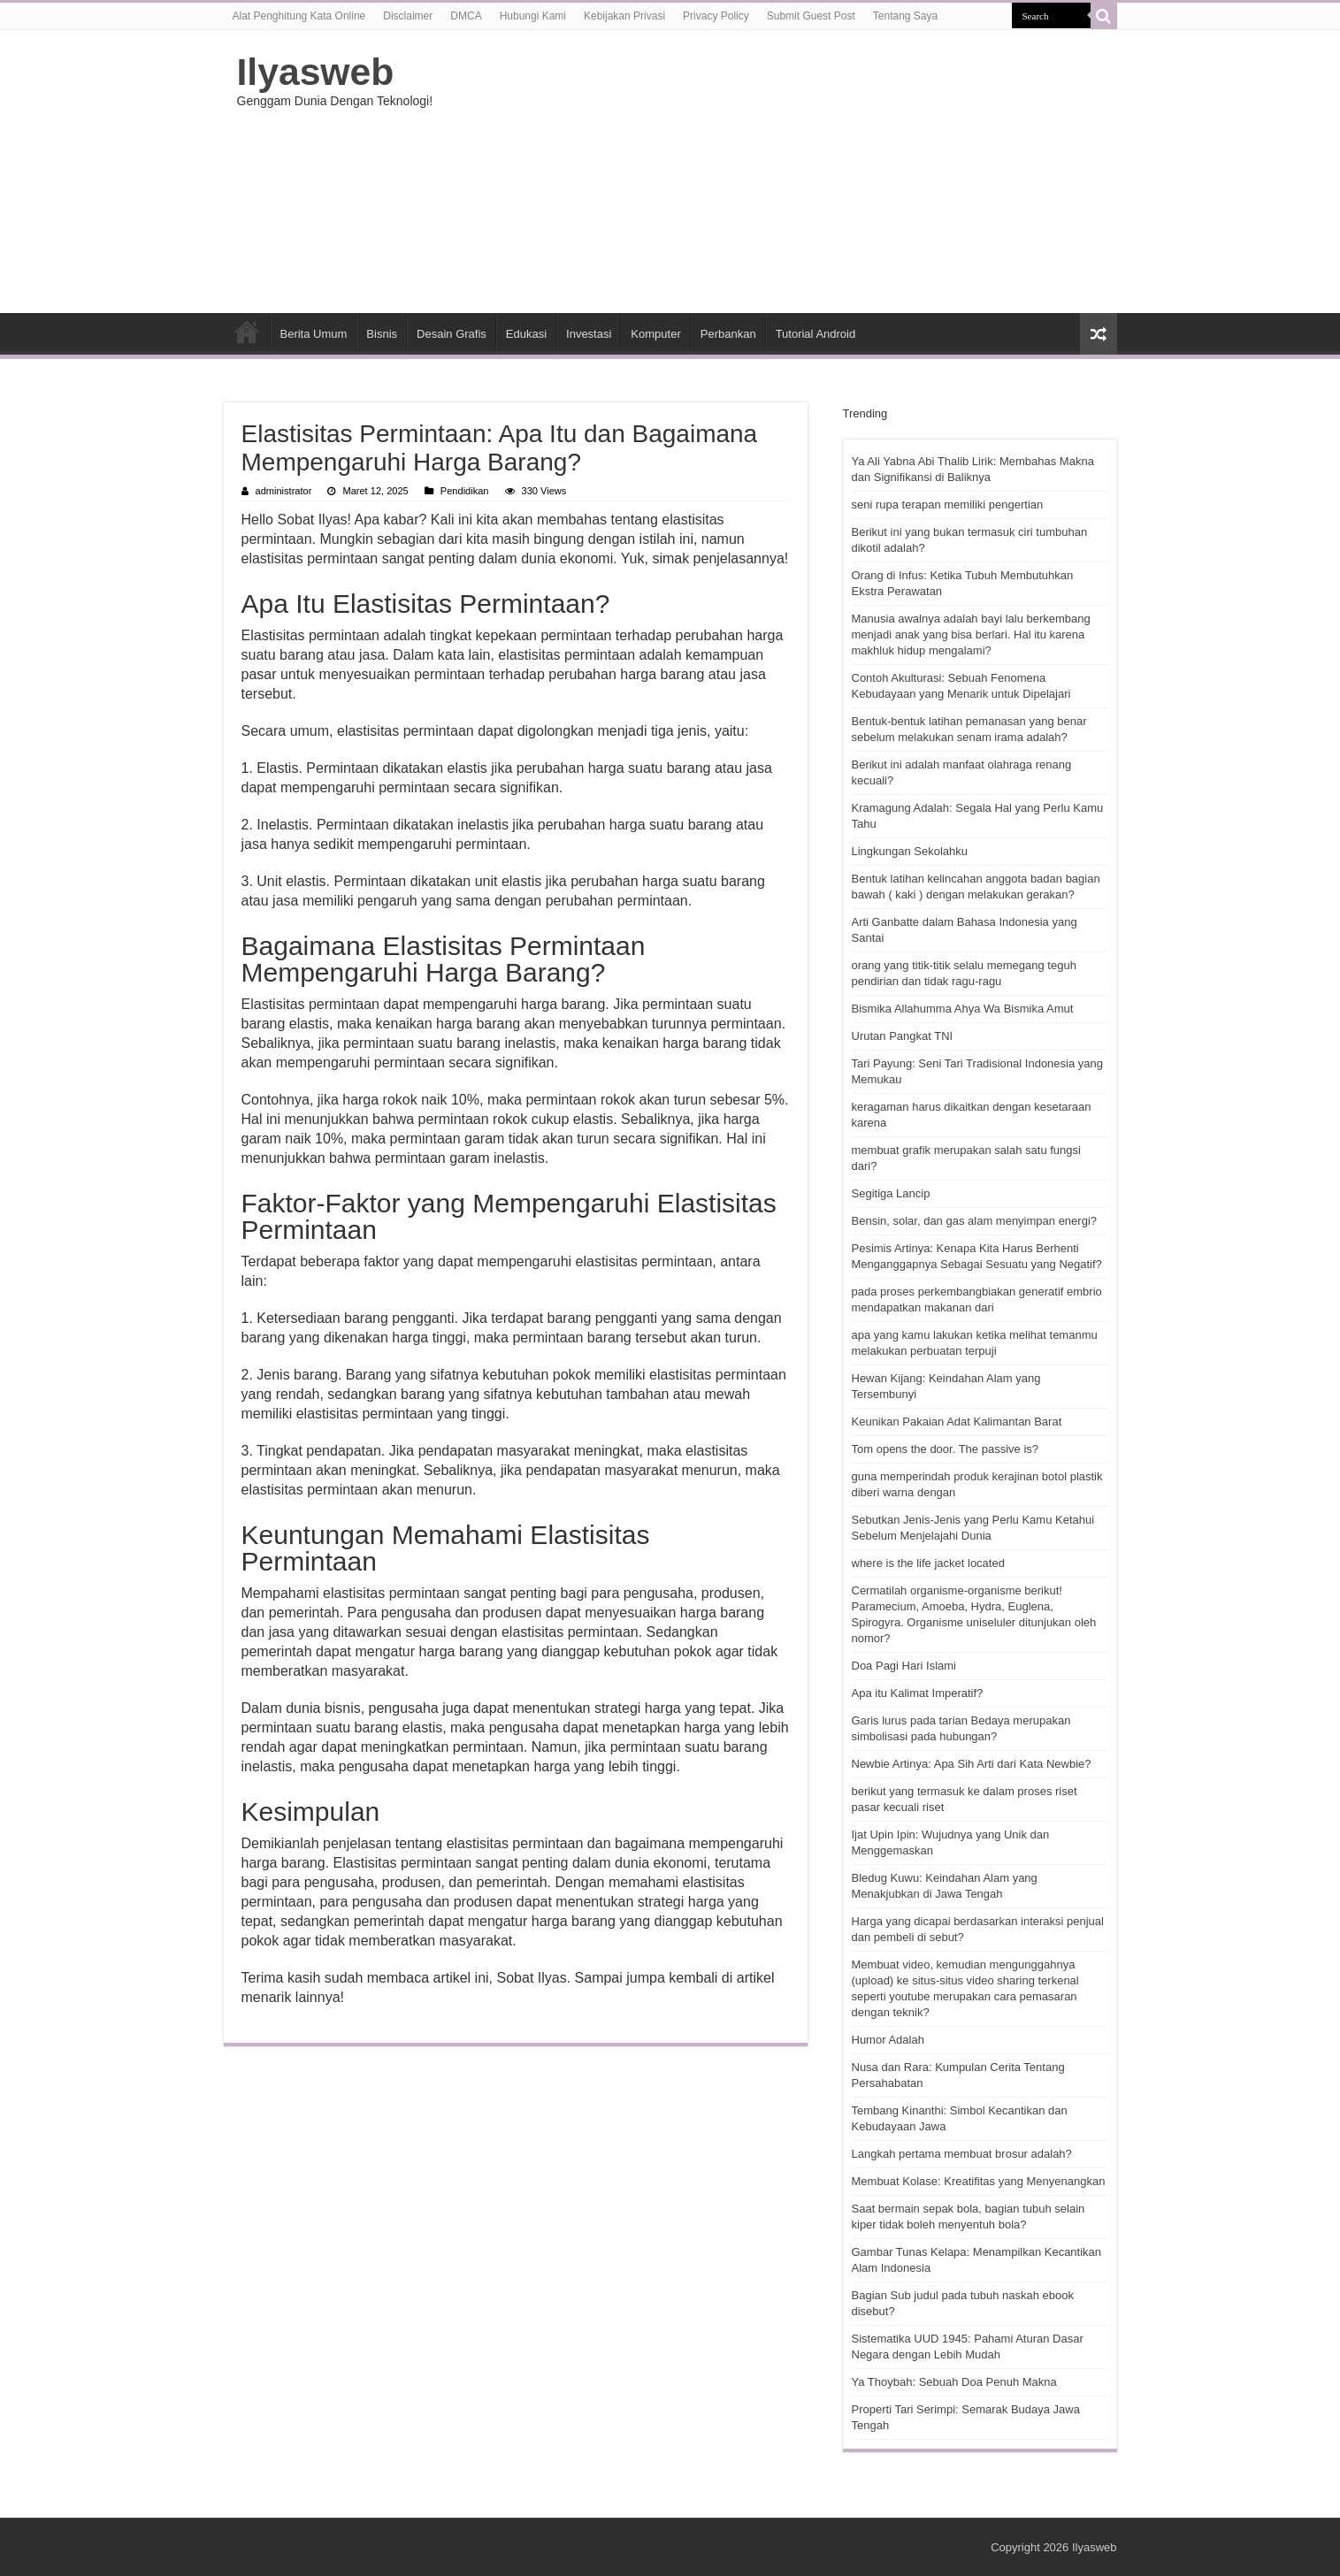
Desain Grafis (451, 333)
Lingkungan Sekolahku (910, 851)
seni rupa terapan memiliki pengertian (948, 504)
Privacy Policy (716, 16)
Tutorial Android (816, 333)
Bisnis (381, 333)
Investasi (588, 333)
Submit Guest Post (811, 16)
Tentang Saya (905, 16)
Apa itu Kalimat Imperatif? (918, 1693)
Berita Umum (314, 333)
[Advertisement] (782, 171)
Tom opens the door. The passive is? (945, 1449)
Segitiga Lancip (891, 1193)
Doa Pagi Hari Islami (904, 1665)
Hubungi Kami (533, 16)
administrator (284, 490)
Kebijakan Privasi (624, 16)
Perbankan (728, 333)
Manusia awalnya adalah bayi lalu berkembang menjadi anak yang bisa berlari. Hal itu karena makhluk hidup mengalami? (971, 634)
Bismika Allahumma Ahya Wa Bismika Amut (963, 1008)
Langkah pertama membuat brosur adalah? (962, 2153)
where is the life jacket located (928, 1563)
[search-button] (1104, 16)
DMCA (465, 16)
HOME (247, 331)
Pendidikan (464, 490)
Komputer (655, 333)
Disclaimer (408, 16)
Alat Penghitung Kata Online (299, 16)
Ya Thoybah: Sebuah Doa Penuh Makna (954, 2382)
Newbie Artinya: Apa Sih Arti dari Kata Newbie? (971, 1763)
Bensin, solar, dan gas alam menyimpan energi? (975, 1220)
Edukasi (526, 333)
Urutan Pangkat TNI (902, 1036)
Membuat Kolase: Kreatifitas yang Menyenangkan (979, 2181)
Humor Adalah (888, 2039)
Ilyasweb (315, 71)
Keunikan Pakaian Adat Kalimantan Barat (957, 1421)
